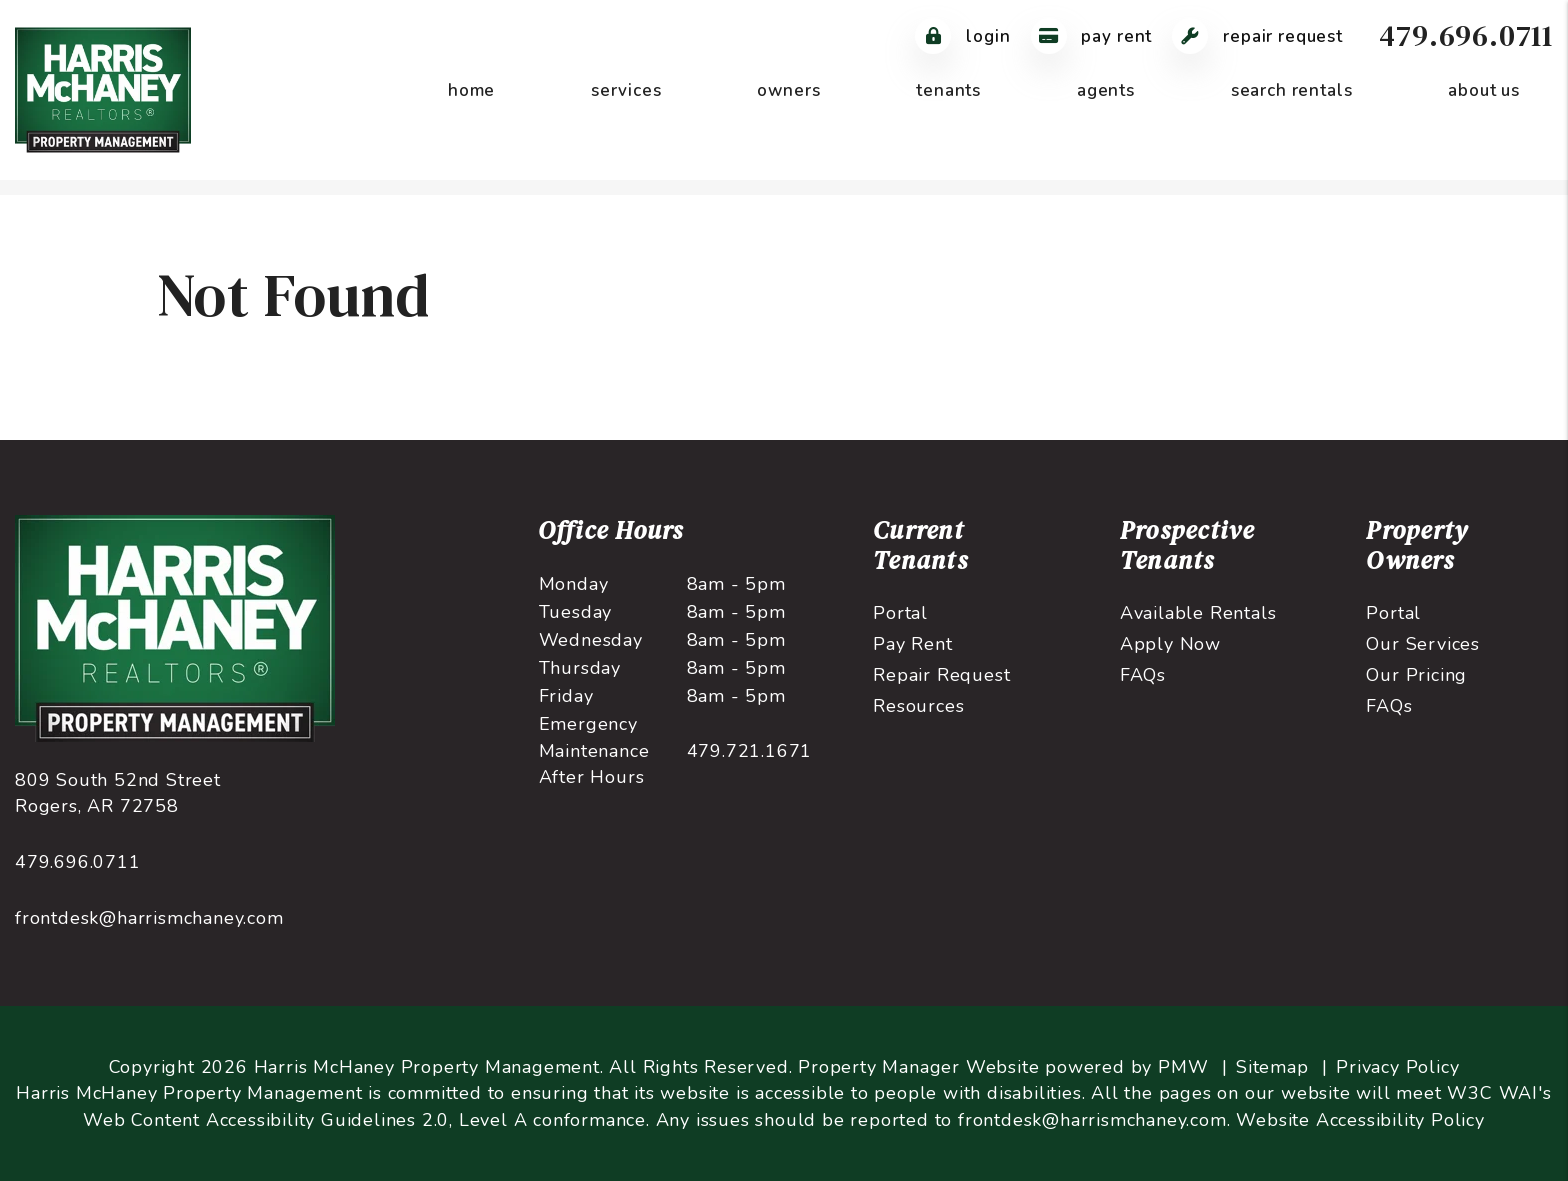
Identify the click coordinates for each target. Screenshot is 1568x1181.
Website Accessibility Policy (1360, 1120)
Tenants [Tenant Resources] (948, 90)
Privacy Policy (1397, 1067)
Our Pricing (1416, 675)
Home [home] (471, 90)
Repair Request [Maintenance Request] (1257, 36)
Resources (918, 706)
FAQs (1143, 675)
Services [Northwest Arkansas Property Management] (626, 90)
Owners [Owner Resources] (788, 90)
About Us (1484, 90)
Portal (900, 613)
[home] (103, 89)
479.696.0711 (1466, 35)
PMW (1183, 1067)
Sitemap (1272, 1067)
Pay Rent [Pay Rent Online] (1092, 36)
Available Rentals (1198, 613)
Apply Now (1170, 644)
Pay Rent (912, 644)
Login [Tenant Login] (962, 36)
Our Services (1423, 644)
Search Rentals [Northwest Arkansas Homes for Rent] (1292, 90)
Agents (1106, 90)
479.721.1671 (750, 751)
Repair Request (941, 675)
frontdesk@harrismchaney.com (149, 918)
